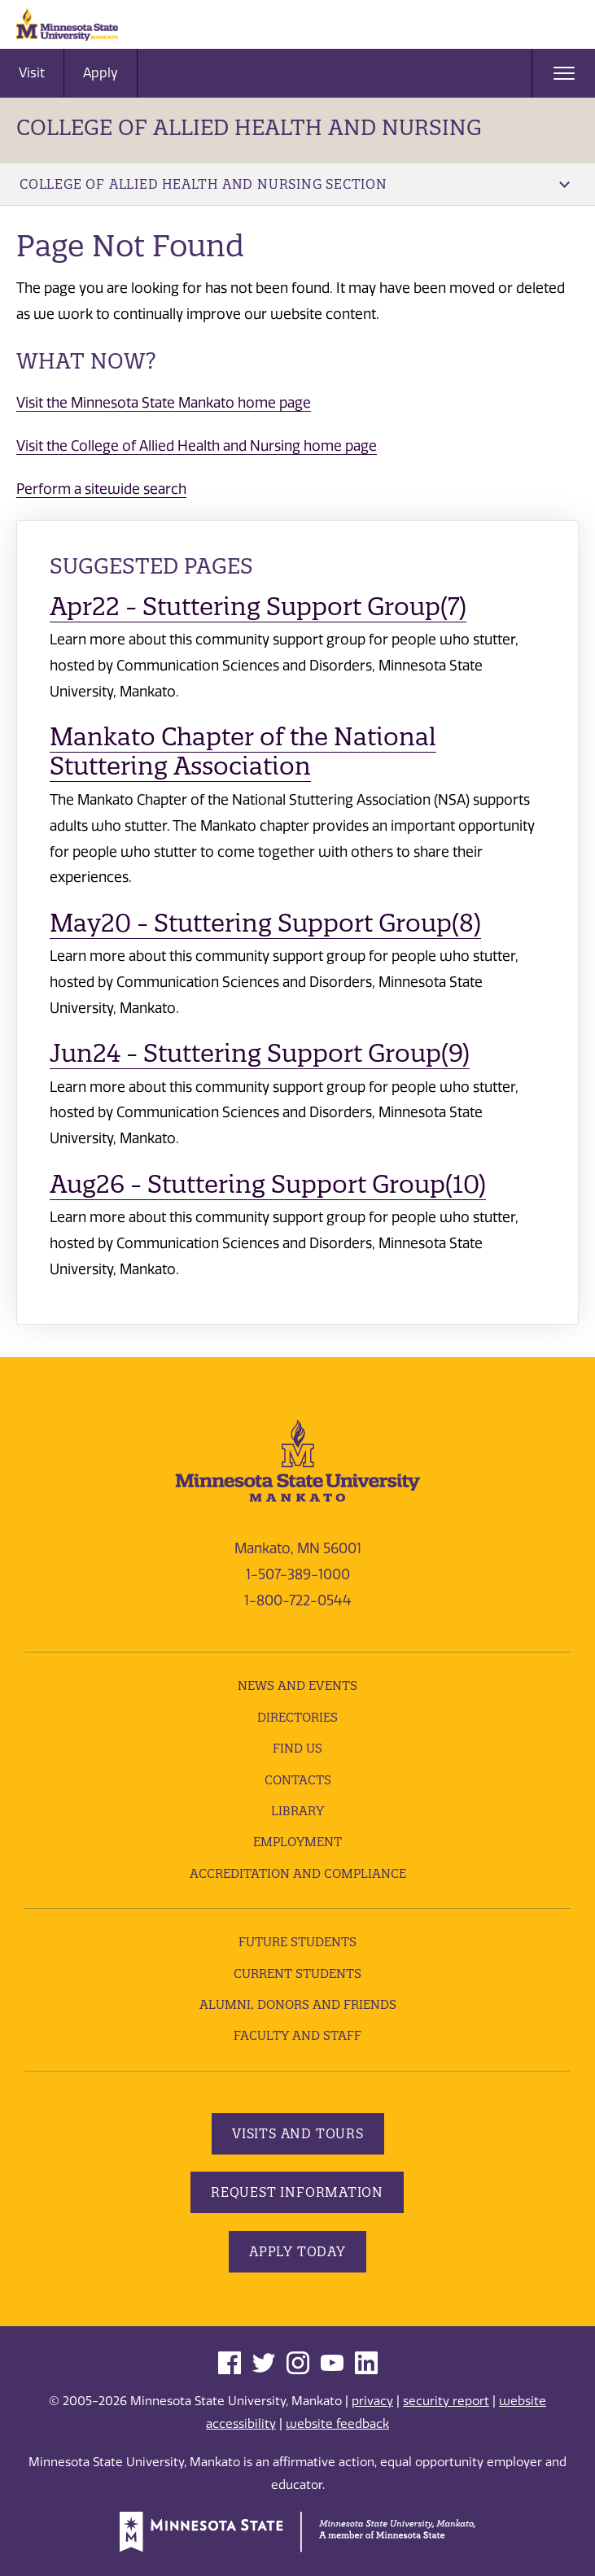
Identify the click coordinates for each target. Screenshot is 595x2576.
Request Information (297, 2192)
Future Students (297, 1941)
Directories (297, 1717)
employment (297, 1841)
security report (446, 2401)
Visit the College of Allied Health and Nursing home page (196, 446)
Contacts (298, 1780)
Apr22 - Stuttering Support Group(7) (258, 607)
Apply (100, 73)
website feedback (337, 2424)
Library (297, 1810)
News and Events (297, 1685)
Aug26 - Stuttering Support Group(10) (268, 1184)
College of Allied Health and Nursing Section (295, 184)
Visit (32, 73)
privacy (372, 2401)
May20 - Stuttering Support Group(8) (265, 923)
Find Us (297, 1748)
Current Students (297, 1973)
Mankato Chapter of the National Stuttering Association (243, 751)
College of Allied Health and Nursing (249, 127)
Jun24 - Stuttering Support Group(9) (260, 1053)
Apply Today (297, 2251)
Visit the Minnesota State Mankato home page (163, 403)
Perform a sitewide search (101, 489)
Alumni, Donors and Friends (297, 2004)
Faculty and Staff (297, 2035)
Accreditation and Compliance (298, 1873)
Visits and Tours (298, 2133)
